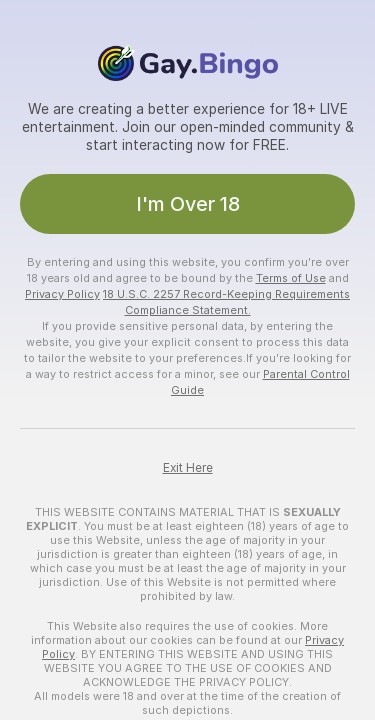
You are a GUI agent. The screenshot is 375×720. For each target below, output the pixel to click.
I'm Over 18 (188, 204)
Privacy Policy (62, 294)
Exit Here (188, 468)
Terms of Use (291, 278)
